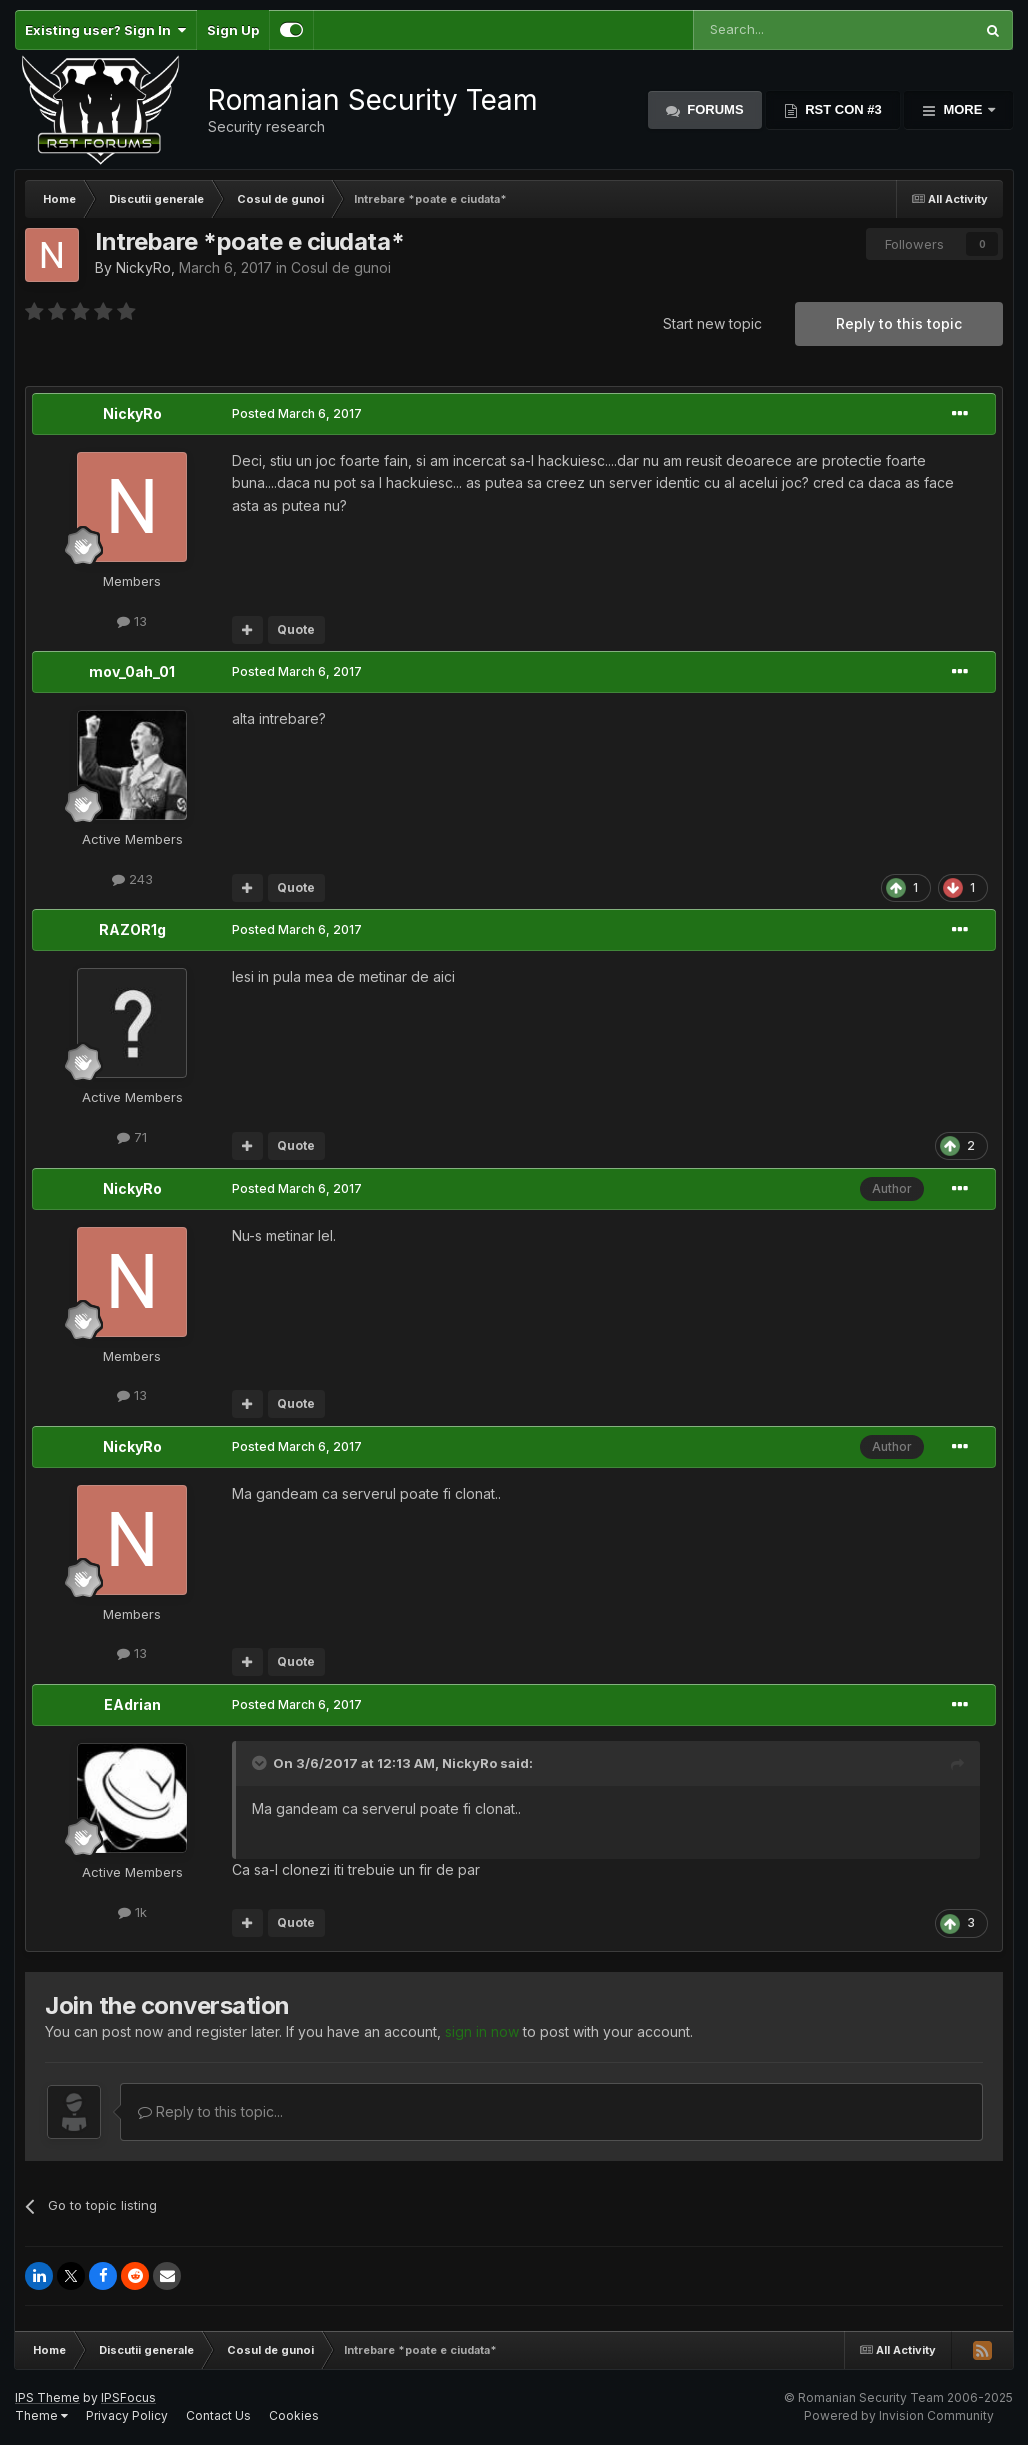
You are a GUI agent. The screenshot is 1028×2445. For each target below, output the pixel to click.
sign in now (482, 2031)
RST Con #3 (842, 109)
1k (132, 1912)
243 (132, 879)
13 (132, 621)
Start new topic (712, 323)
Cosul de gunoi (341, 267)
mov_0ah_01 (132, 671)
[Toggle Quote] (261, 1763)
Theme (41, 2415)
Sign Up (233, 30)
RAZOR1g (132, 929)
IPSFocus (128, 2397)
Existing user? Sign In (105, 30)
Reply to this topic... (210, 2111)
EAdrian (132, 1704)
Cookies (294, 2415)
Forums (714, 109)
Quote (296, 629)
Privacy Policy (127, 2415)
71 (132, 1137)
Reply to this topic (899, 323)
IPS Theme (47, 2397)
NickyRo (143, 267)
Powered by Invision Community (899, 2415)
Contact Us (218, 2415)
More (963, 109)
